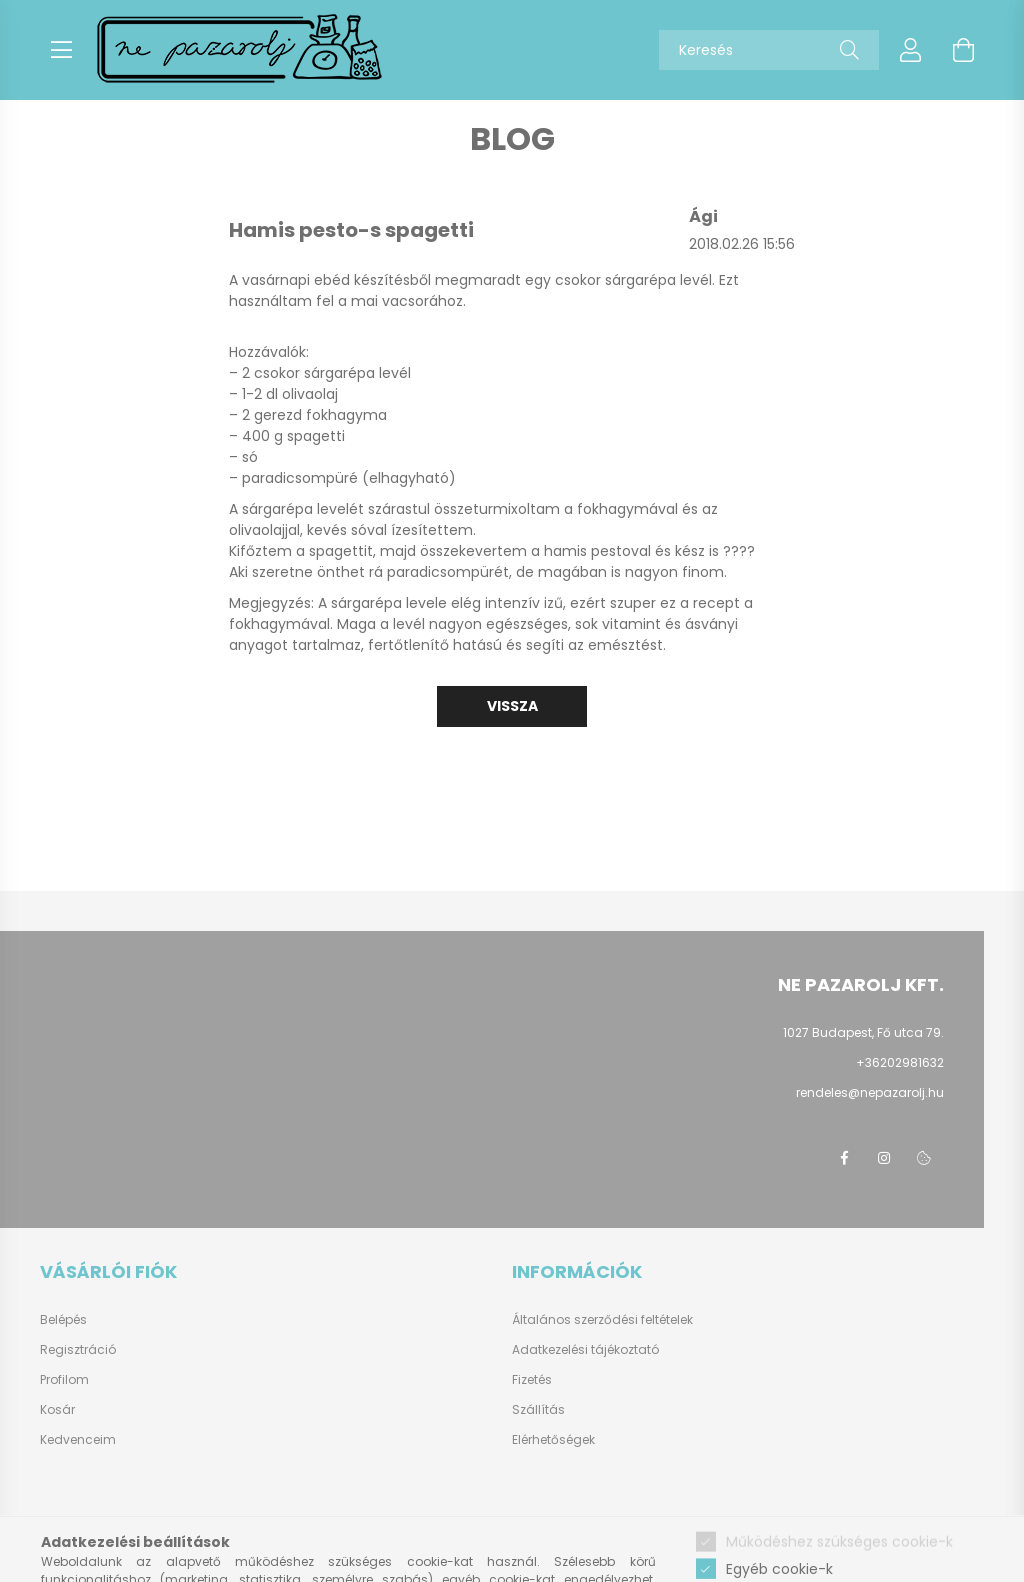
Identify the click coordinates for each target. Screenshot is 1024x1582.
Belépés (63, 1320)
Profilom (64, 1380)
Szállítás (538, 1409)
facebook (844, 1158)
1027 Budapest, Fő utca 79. (863, 1032)
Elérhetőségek (553, 1439)
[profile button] (911, 50)
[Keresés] (849, 50)
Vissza (512, 706)
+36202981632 (900, 1062)
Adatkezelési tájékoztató (585, 1349)
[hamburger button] (61, 50)
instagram (884, 1158)
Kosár (57, 1410)
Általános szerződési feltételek (602, 1319)
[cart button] (963, 50)
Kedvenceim (78, 1440)
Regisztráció (78, 1350)
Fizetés (532, 1379)
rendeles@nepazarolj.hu (870, 1092)
